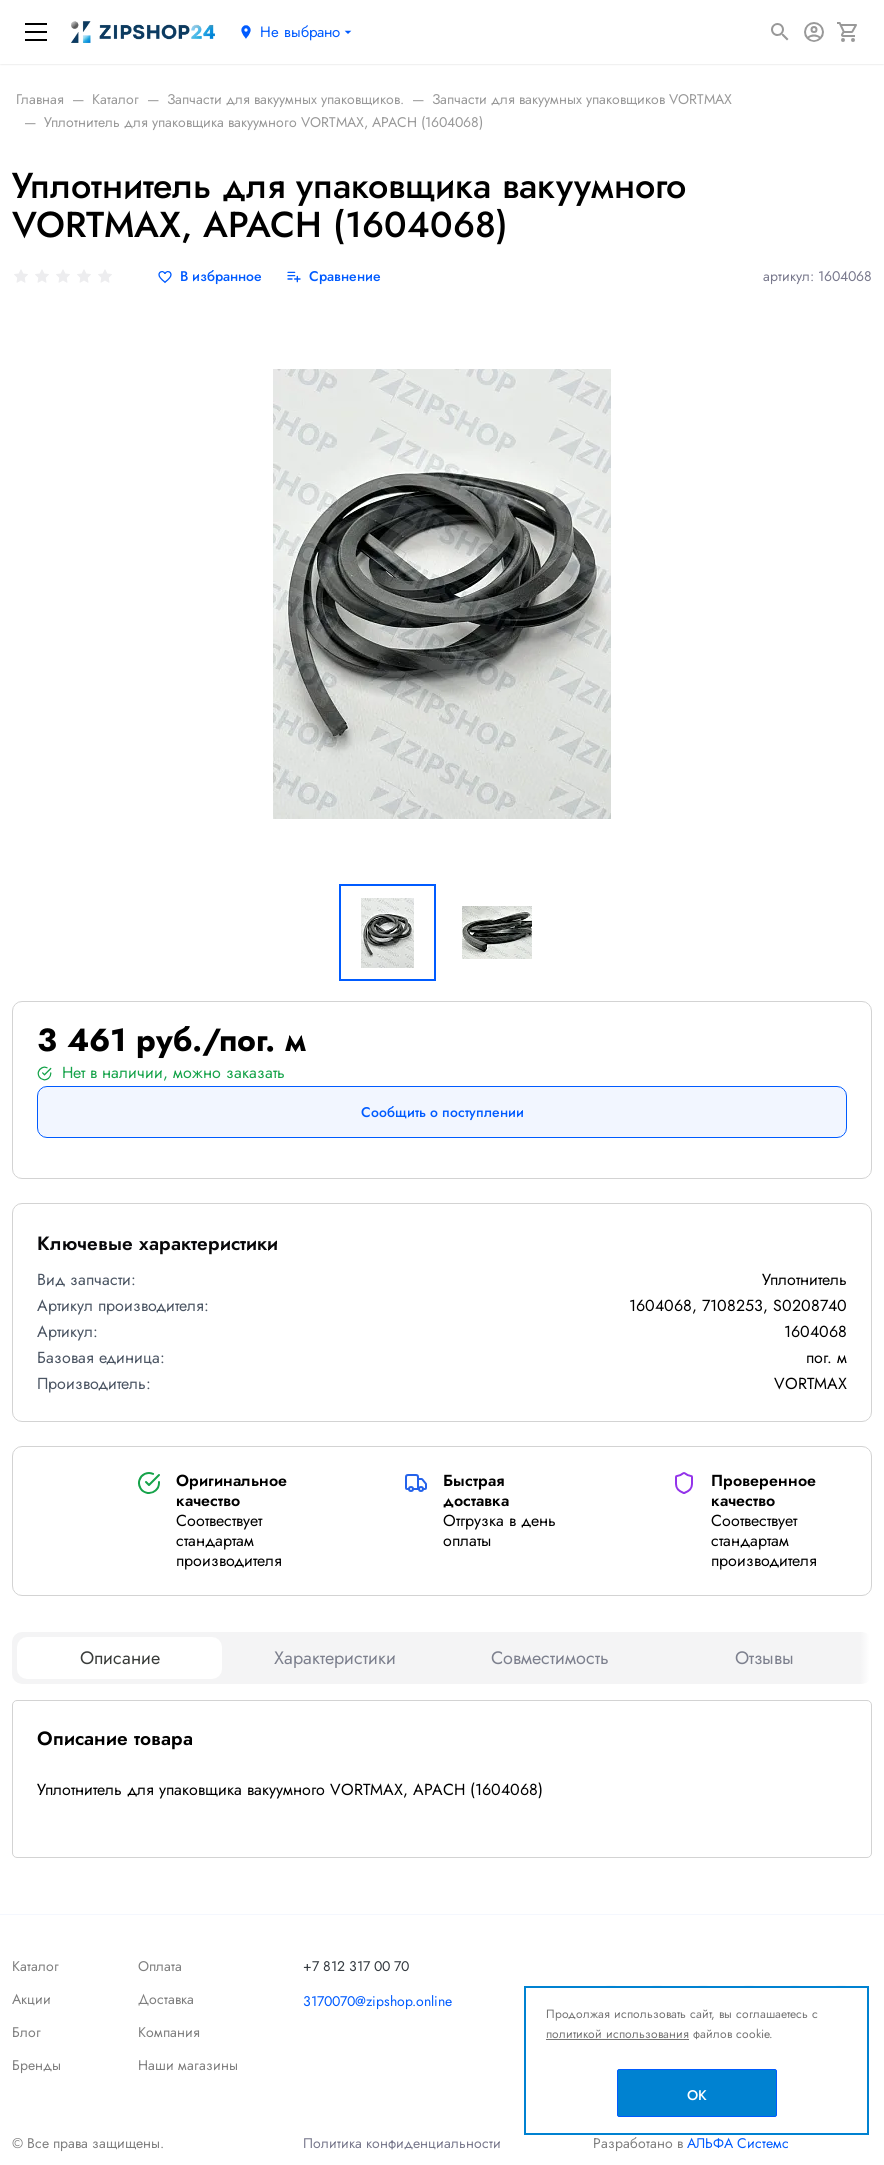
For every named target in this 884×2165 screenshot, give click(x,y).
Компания (169, 2032)
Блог (26, 2032)
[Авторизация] (814, 32)
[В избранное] (209, 276)
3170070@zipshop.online (377, 2001)
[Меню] (36, 32)
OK (697, 2095)
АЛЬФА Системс (736, 2143)
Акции (31, 1999)
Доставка (166, 1999)
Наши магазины (188, 2065)
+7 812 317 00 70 (356, 1966)
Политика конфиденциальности (402, 2143)
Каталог (35, 1966)
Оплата (160, 1966)
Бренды (36, 2065)
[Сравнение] (333, 276)
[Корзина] (848, 32)
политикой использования (617, 2034)
